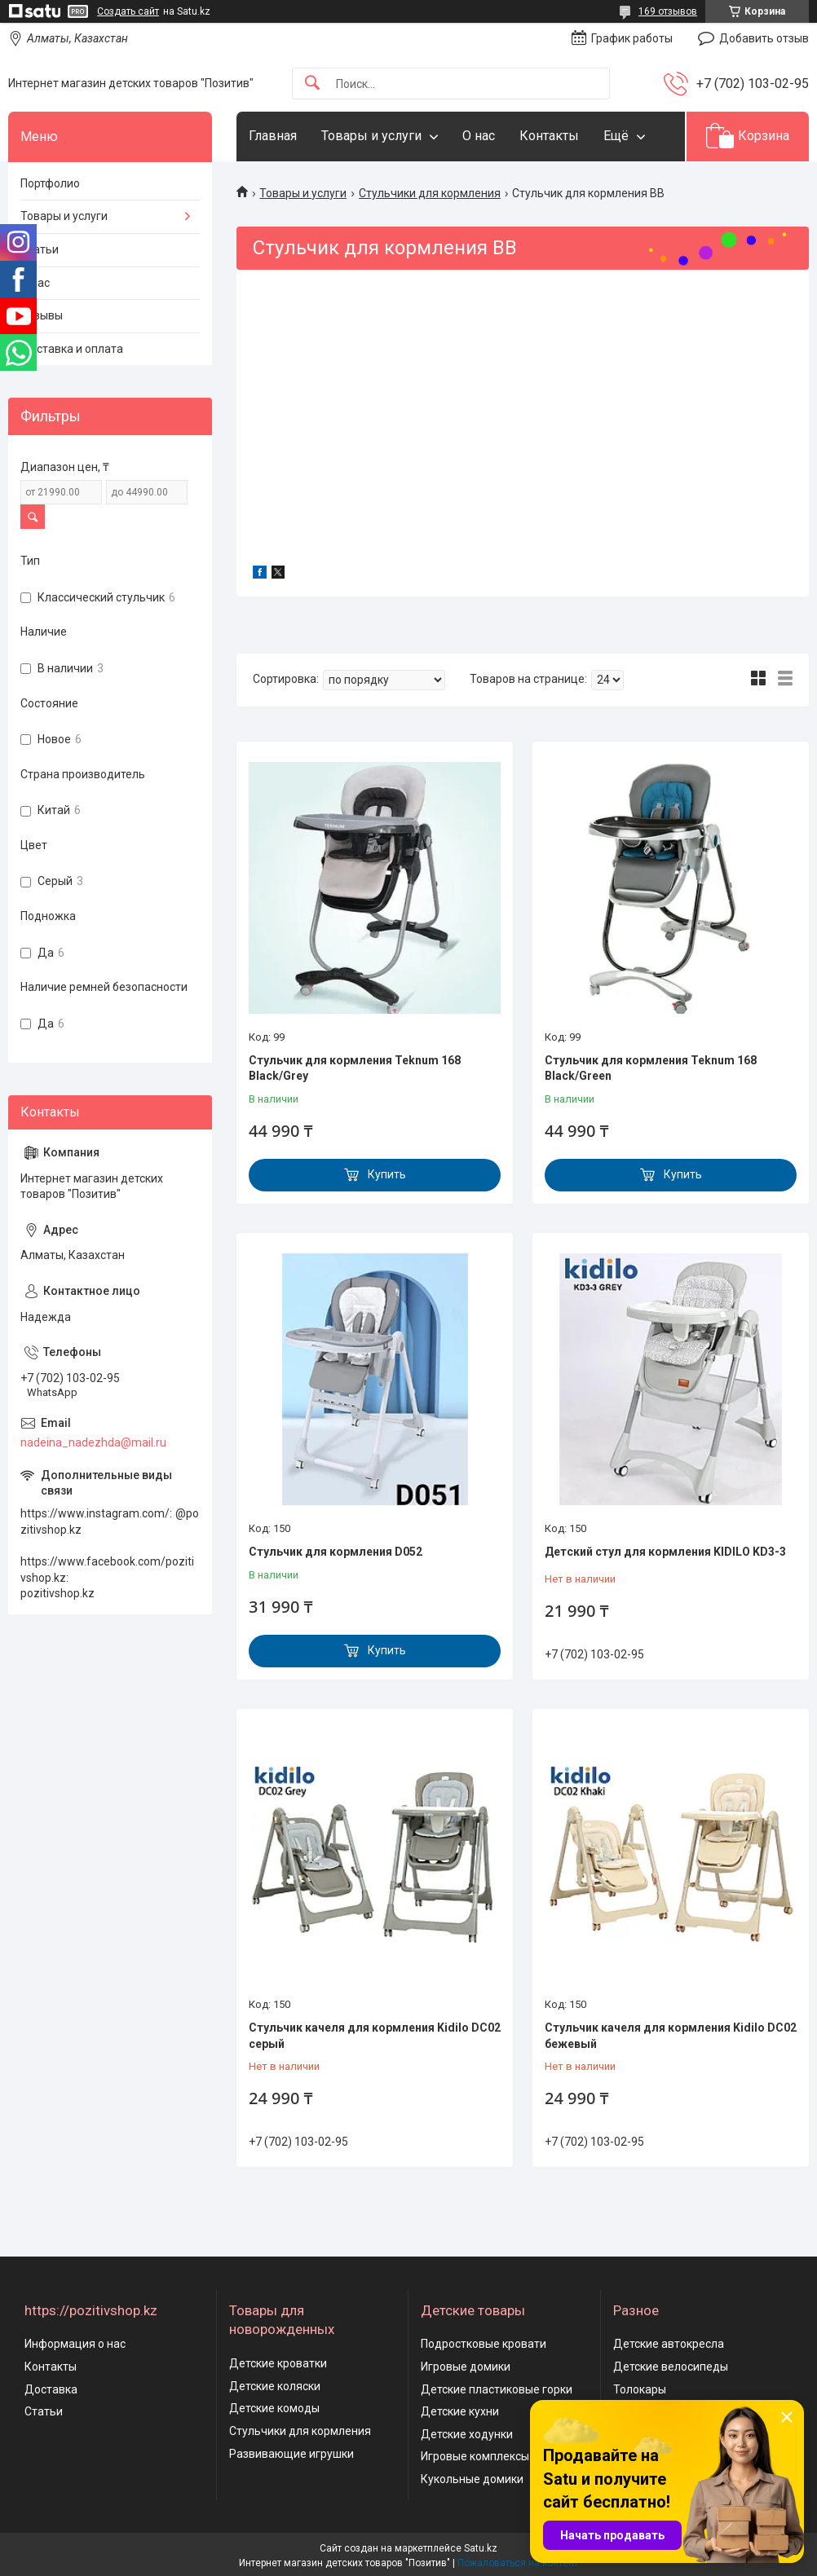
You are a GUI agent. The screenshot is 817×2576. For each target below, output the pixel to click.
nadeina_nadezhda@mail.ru (93, 1442)
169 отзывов (667, 11)
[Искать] (312, 83)
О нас (478, 135)
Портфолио (50, 183)
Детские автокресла (668, 2343)
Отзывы (41, 315)
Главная (273, 135)
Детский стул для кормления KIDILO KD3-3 (665, 1551)
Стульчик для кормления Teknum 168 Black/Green (651, 1068)
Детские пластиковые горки (496, 2389)
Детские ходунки (467, 2434)
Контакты (549, 135)
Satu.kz (480, 2548)
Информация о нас (75, 2343)
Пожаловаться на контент (517, 2563)
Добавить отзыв (764, 38)
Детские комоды (274, 2408)
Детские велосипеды (670, 2366)
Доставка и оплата (71, 348)
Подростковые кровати (483, 2343)
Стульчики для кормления (430, 193)
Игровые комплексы (475, 2456)
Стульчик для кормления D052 (335, 1551)
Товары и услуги (371, 135)
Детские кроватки (278, 2363)
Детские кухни (460, 2411)
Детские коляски (274, 2386)
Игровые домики (465, 2366)
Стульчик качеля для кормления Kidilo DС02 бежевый (671, 2035)
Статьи (39, 249)
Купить (387, 1174)
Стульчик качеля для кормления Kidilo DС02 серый (375, 2035)
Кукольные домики (472, 2479)
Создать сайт (128, 11)
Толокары (639, 2389)
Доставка (50, 2389)
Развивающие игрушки (291, 2453)
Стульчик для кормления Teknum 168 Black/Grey (355, 1068)
